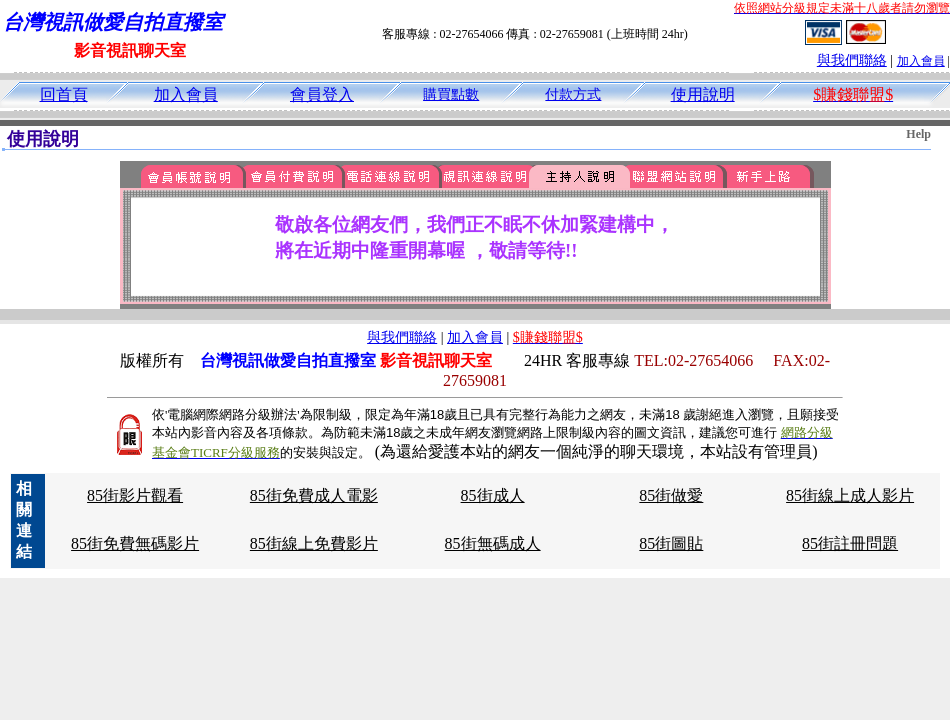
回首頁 (64, 94)
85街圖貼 (671, 543)
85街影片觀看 (135, 495)
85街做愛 (671, 495)
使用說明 (703, 94)
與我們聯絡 (852, 60)
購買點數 (451, 94)
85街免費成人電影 (314, 495)
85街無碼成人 (493, 543)
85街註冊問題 (850, 543)
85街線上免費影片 (314, 543)
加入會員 (921, 61)
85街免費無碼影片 (135, 543)
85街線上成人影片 (850, 495)
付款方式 (573, 94)
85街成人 (493, 495)
